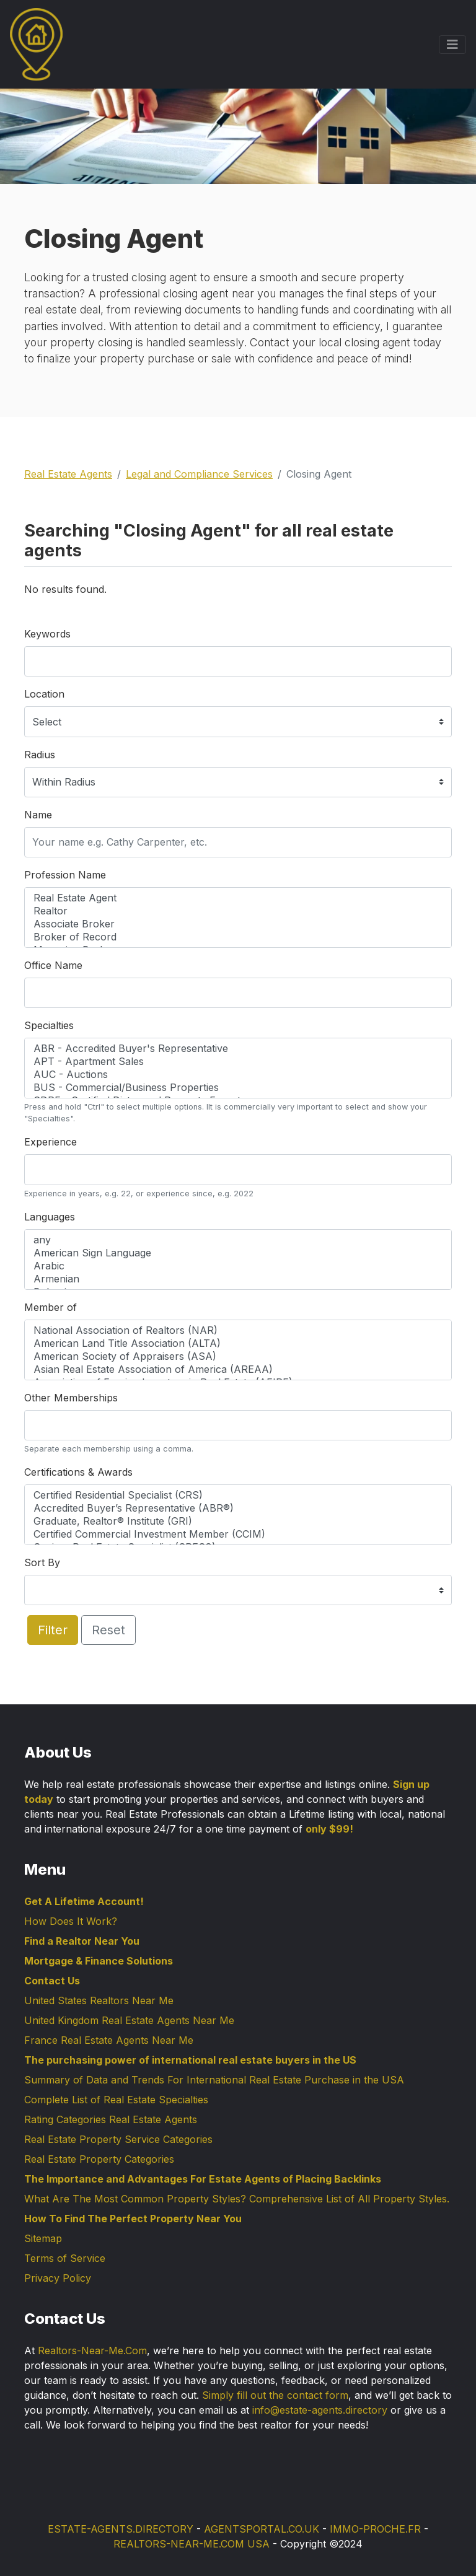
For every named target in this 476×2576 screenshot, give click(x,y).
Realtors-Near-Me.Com (92, 2350)
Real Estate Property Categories (99, 2159)
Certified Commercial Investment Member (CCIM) (238, 1534)
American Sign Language (238, 1253)
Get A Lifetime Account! (84, 1901)
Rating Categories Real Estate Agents (110, 2119)
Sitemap (43, 2238)
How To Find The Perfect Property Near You (133, 2218)
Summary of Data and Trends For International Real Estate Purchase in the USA (214, 2080)
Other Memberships (71, 1397)
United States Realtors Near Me (99, 2000)
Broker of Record (238, 937)
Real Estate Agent (238, 898)
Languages (49, 1217)
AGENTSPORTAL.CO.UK (261, 2529)
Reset (108, 1630)
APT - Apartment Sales (238, 1061)
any (238, 1239)
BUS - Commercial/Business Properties (238, 1087)
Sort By (42, 1562)
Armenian (238, 1279)
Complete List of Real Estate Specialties (116, 2099)
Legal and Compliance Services (199, 474)
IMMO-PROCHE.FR (375, 2529)
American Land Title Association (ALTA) (238, 1343)
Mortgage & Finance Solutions (98, 1961)
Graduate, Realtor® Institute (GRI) (238, 1521)
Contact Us (52, 1980)
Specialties (49, 1025)
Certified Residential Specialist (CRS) (238, 1495)
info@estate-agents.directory (319, 2410)
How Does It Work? (70, 1921)
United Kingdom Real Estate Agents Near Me (129, 2020)
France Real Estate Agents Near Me (108, 2040)
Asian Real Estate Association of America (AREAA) (238, 1369)
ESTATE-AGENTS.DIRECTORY (120, 2529)
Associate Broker (238, 924)
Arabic (238, 1266)
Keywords (47, 634)
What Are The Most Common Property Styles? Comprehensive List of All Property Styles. (236, 2199)
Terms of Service (64, 2258)
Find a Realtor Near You (81, 1941)
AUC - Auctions (238, 1074)
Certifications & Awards (78, 1472)
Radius (39, 754)
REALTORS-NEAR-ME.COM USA (191, 2544)
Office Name (53, 965)
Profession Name (65, 875)
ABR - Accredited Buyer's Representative (238, 1048)
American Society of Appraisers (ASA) (238, 1356)
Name (38, 814)
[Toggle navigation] (452, 44)
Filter (53, 1630)
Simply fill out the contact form (275, 2395)
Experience (50, 1142)
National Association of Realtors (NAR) (238, 1330)
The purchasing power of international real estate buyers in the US (190, 2060)
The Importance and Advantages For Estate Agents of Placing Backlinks (202, 2179)
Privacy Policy (57, 2278)
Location (44, 694)
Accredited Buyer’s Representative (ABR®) (238, 1508)
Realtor (238, 911)
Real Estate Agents (68, 474)
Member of (50, 1307)
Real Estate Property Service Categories (118, 2139)
